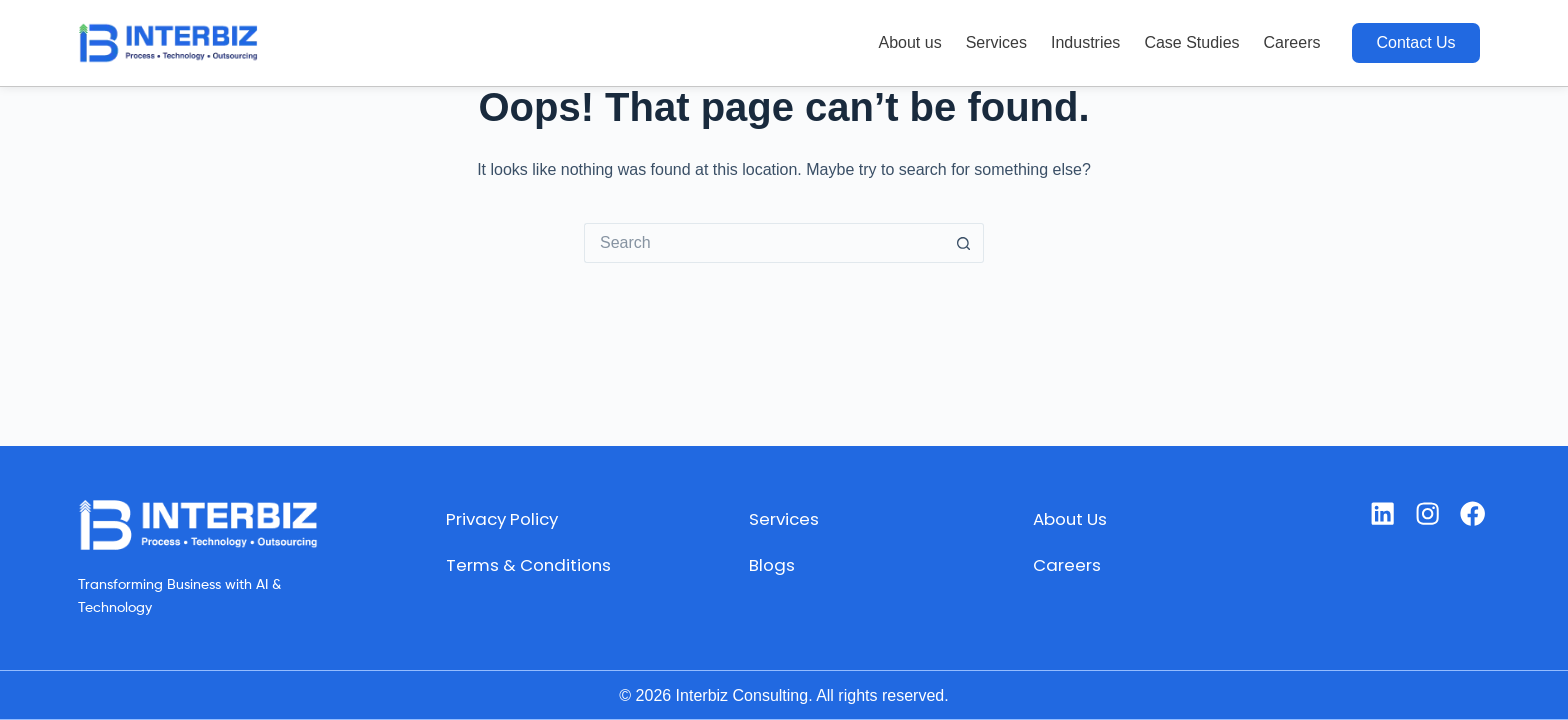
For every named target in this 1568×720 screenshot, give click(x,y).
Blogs (770, 564)
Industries (1085, 42)
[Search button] (964, 243)
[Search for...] (764, 243)
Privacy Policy (494, 518)
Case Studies (1191, 42)
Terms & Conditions (522, 564)
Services (996, 42)
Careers (1292, 42)
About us (909, 42)
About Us (1070, 518)
